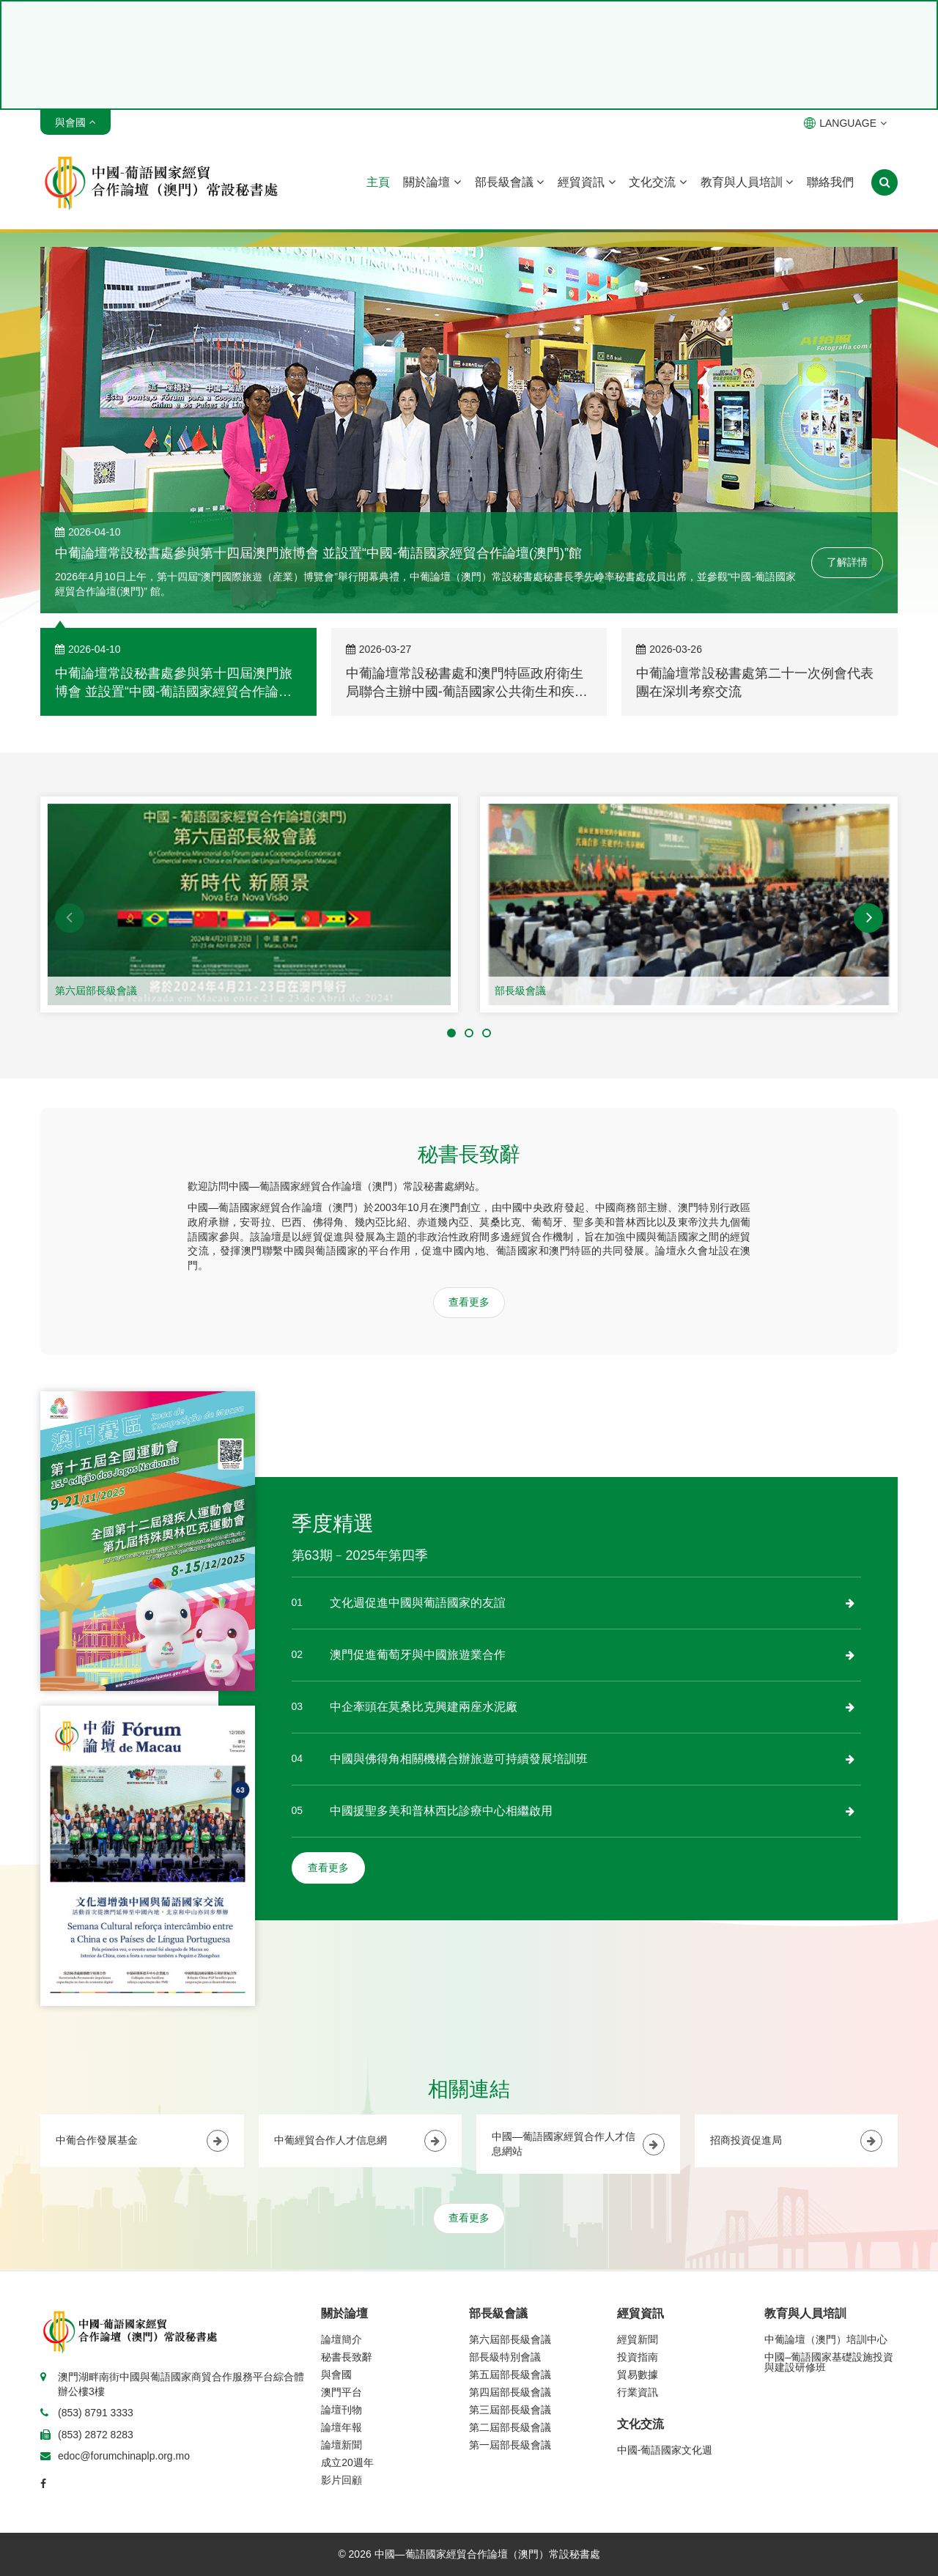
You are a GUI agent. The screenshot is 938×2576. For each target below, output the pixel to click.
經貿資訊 (586, 182)
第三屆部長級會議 (510, 2410)
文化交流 (657, 182)
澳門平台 (341, 2392)
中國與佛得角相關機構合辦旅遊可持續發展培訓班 (459, 1759)
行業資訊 (637, 2392)
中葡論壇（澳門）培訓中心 (825, 2339)
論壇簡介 (341, 2339)
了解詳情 (847, 562)
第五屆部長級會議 (510, 2374)
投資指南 (637, 2357)
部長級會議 (509, 182)
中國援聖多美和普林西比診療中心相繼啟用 (441, 1811)
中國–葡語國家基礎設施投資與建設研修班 (828, 2362)
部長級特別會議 (505, 2357)
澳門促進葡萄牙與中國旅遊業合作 (418, 1654)
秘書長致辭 (346, 2357)
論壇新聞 (341, 2445)
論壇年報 (341, 2427)
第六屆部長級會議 (96, 990)
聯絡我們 (830, 182)
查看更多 (469, 1302)
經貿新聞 (637, 2339)
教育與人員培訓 (747, 182)
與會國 (336, 2374)
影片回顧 (341, 2480)
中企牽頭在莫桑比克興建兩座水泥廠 (423, 1706)
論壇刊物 (341, 2410)
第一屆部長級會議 (510, 2445)
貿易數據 (637, 2374)
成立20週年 (347, 2462)
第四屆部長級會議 (510, 2392)
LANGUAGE (845, 123)
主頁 (378, 182)
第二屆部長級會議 (510, 2427)
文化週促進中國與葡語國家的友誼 (418, 1602)
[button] (69, 918)
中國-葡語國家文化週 (665, 2450)
